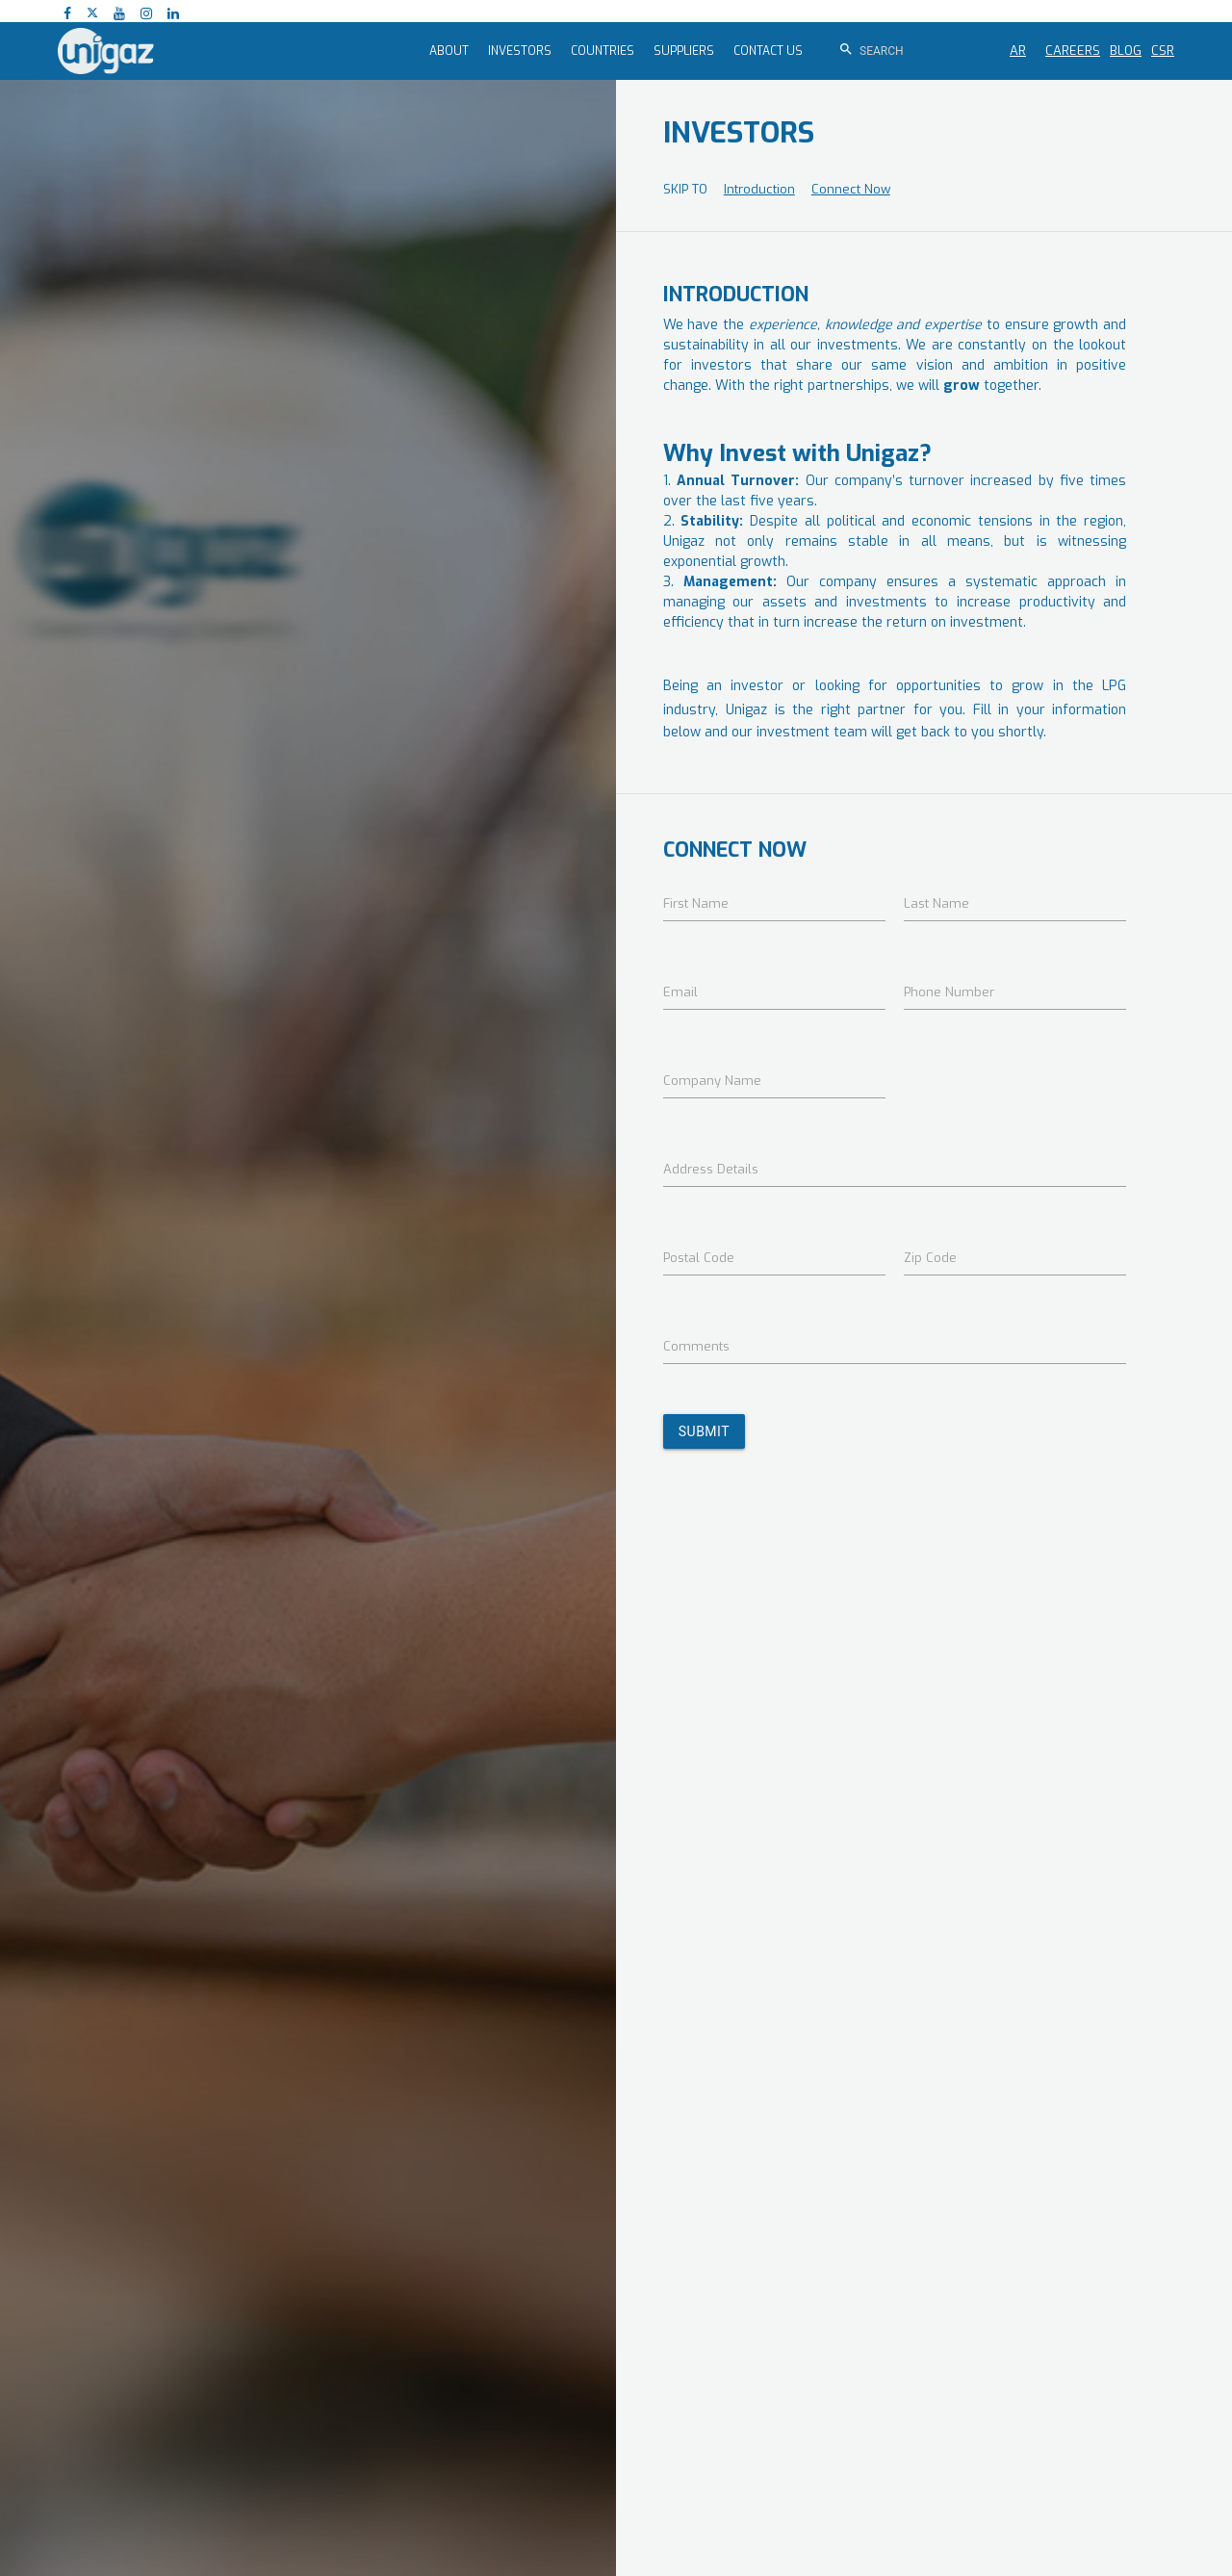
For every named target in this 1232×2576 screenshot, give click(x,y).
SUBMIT (704, 1431)
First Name (696, 903)
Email (680, 992)
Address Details (710, 1169)
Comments (696, 1346)
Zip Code (930, 1257)
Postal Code (698, 1257)
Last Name (936, 903)
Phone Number (949, 992)
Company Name (712, 1080)
